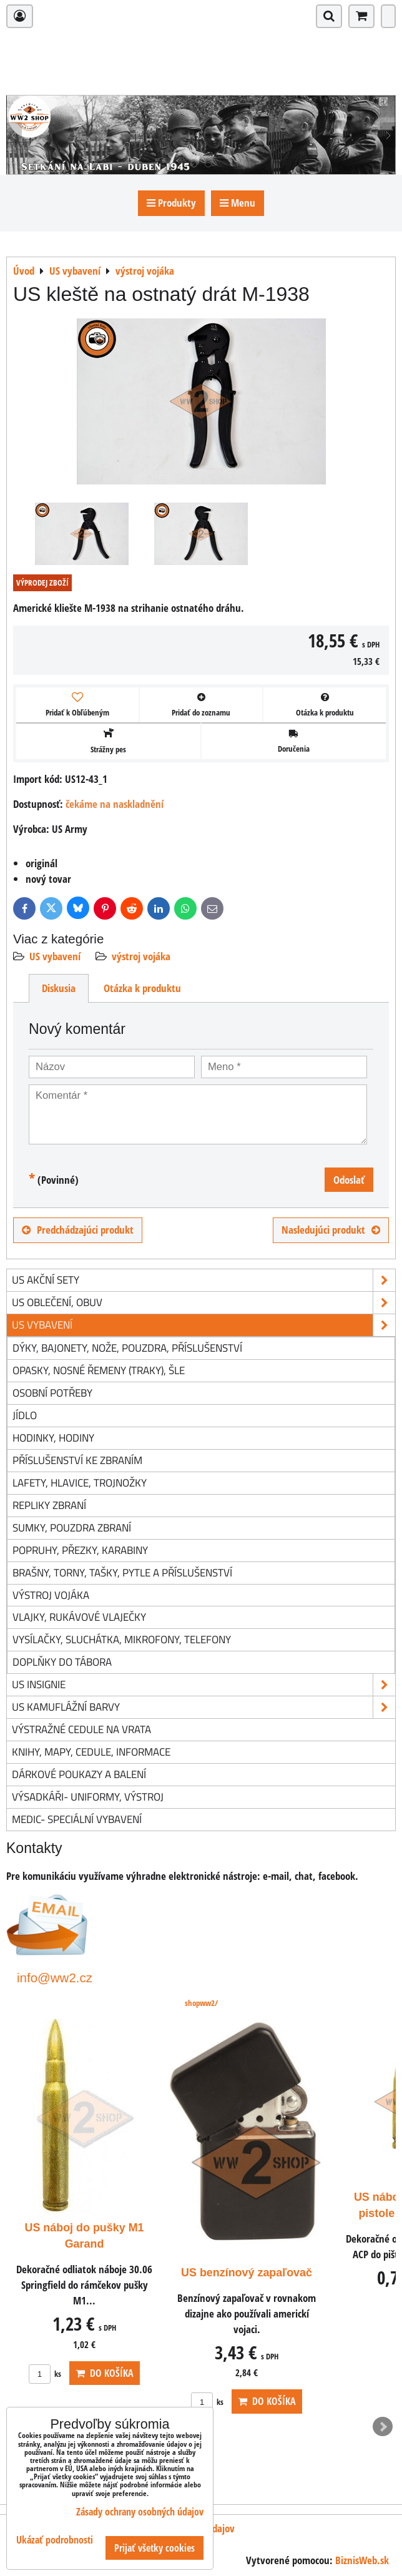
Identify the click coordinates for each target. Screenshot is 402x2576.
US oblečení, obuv (203, 1303)
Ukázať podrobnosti (54, 2540)
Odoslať (349, 1179)
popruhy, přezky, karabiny (80, 1550)
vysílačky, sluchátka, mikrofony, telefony (121, 1639)
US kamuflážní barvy (203, 1707)
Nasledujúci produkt (331, 1229)
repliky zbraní (49, 1505)
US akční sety (203, 1280)
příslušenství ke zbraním (77, 1460)
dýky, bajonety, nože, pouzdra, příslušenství (127, 1347)
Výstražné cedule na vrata (81, 1729)
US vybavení (55, 956)
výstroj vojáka (141, 956)
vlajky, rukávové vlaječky (79, 1617)
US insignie (203, 1685)
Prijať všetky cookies (154, 2548)
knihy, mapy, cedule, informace (91, 1751)
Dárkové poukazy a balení (79, 1774)
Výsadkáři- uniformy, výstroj (88, 1796)
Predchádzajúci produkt (78, 1229)
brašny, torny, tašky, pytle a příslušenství (122, 1572)
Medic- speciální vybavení (77, 1819)
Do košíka (267, 2373)
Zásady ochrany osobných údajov (139, 2512)
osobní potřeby (52, 1392)
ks (207, 2373)
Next (383, 2427)
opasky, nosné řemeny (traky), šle (98, 1370)
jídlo (24, 1415)
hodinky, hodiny (53, 1437)
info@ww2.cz (54, 1977)
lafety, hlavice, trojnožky (79, 1482)
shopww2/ (201, 2002)
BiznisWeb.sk (362, 2560)
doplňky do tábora (62, 1661)
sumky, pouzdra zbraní (71, 1527)
